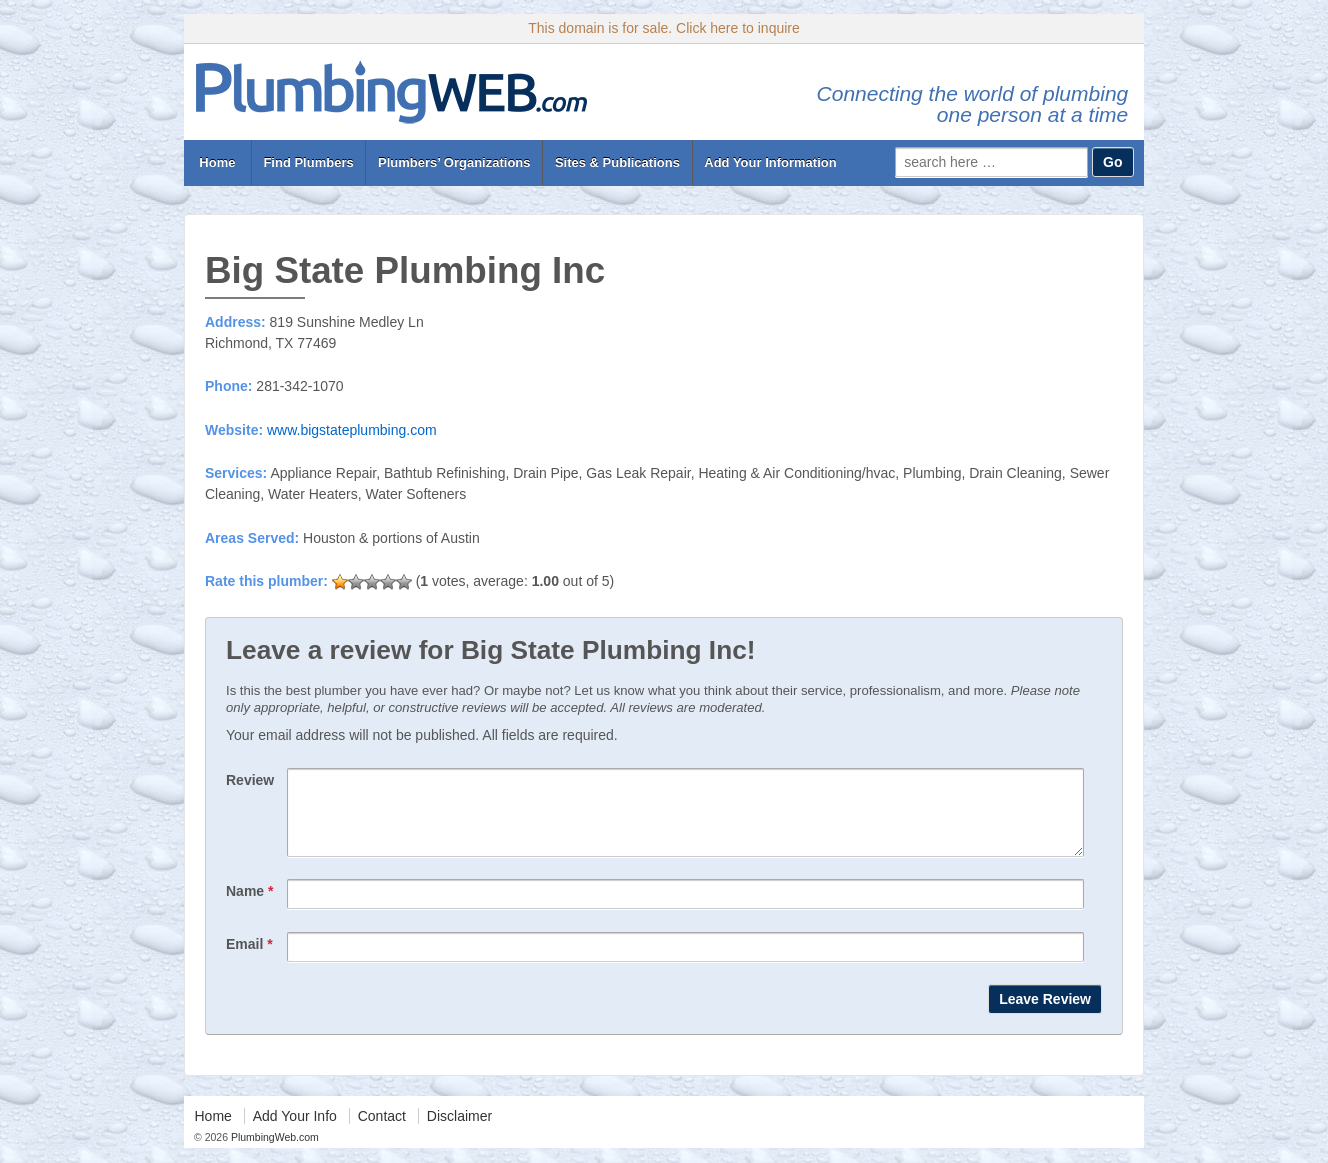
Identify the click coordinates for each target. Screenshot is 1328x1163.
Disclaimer (459, 1131)
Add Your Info (295, 1131)
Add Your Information (770, 162)
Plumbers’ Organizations (454, 162)
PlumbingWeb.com (273, 1152)
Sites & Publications (617, 162)
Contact (382, 1131)
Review (250, 780)
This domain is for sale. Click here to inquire (664, 28)
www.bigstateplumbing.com (352, 430)
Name (249, 906)
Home (217, 162)
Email (249, 959)
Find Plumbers (308, 162)
